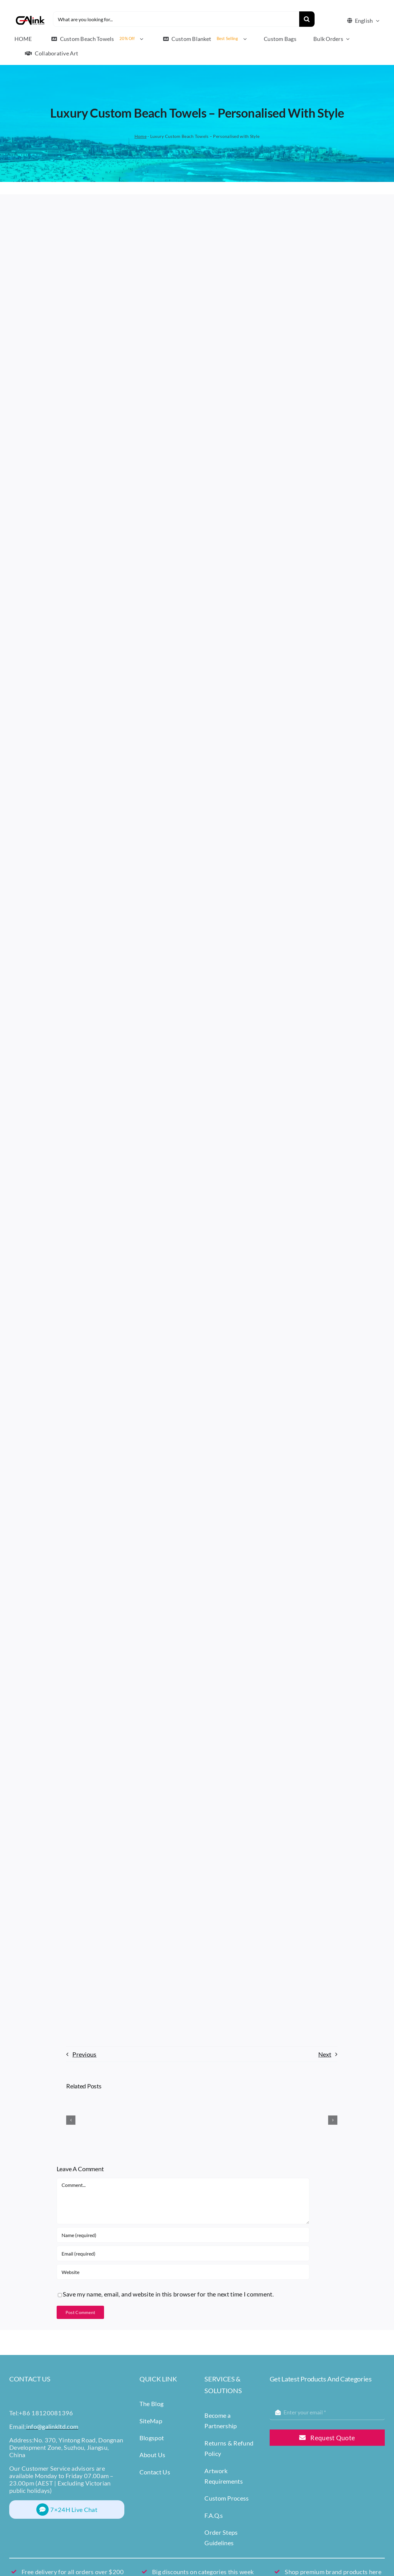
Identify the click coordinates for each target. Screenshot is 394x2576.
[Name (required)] (183, 2235)
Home (141, 136)
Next (324, 2054)
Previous (84, 2054)
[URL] (183, 2272)
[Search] (307, 19)
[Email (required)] (183, 2253)
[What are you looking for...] (176, 19)
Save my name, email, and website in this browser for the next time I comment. (168, 2294)
